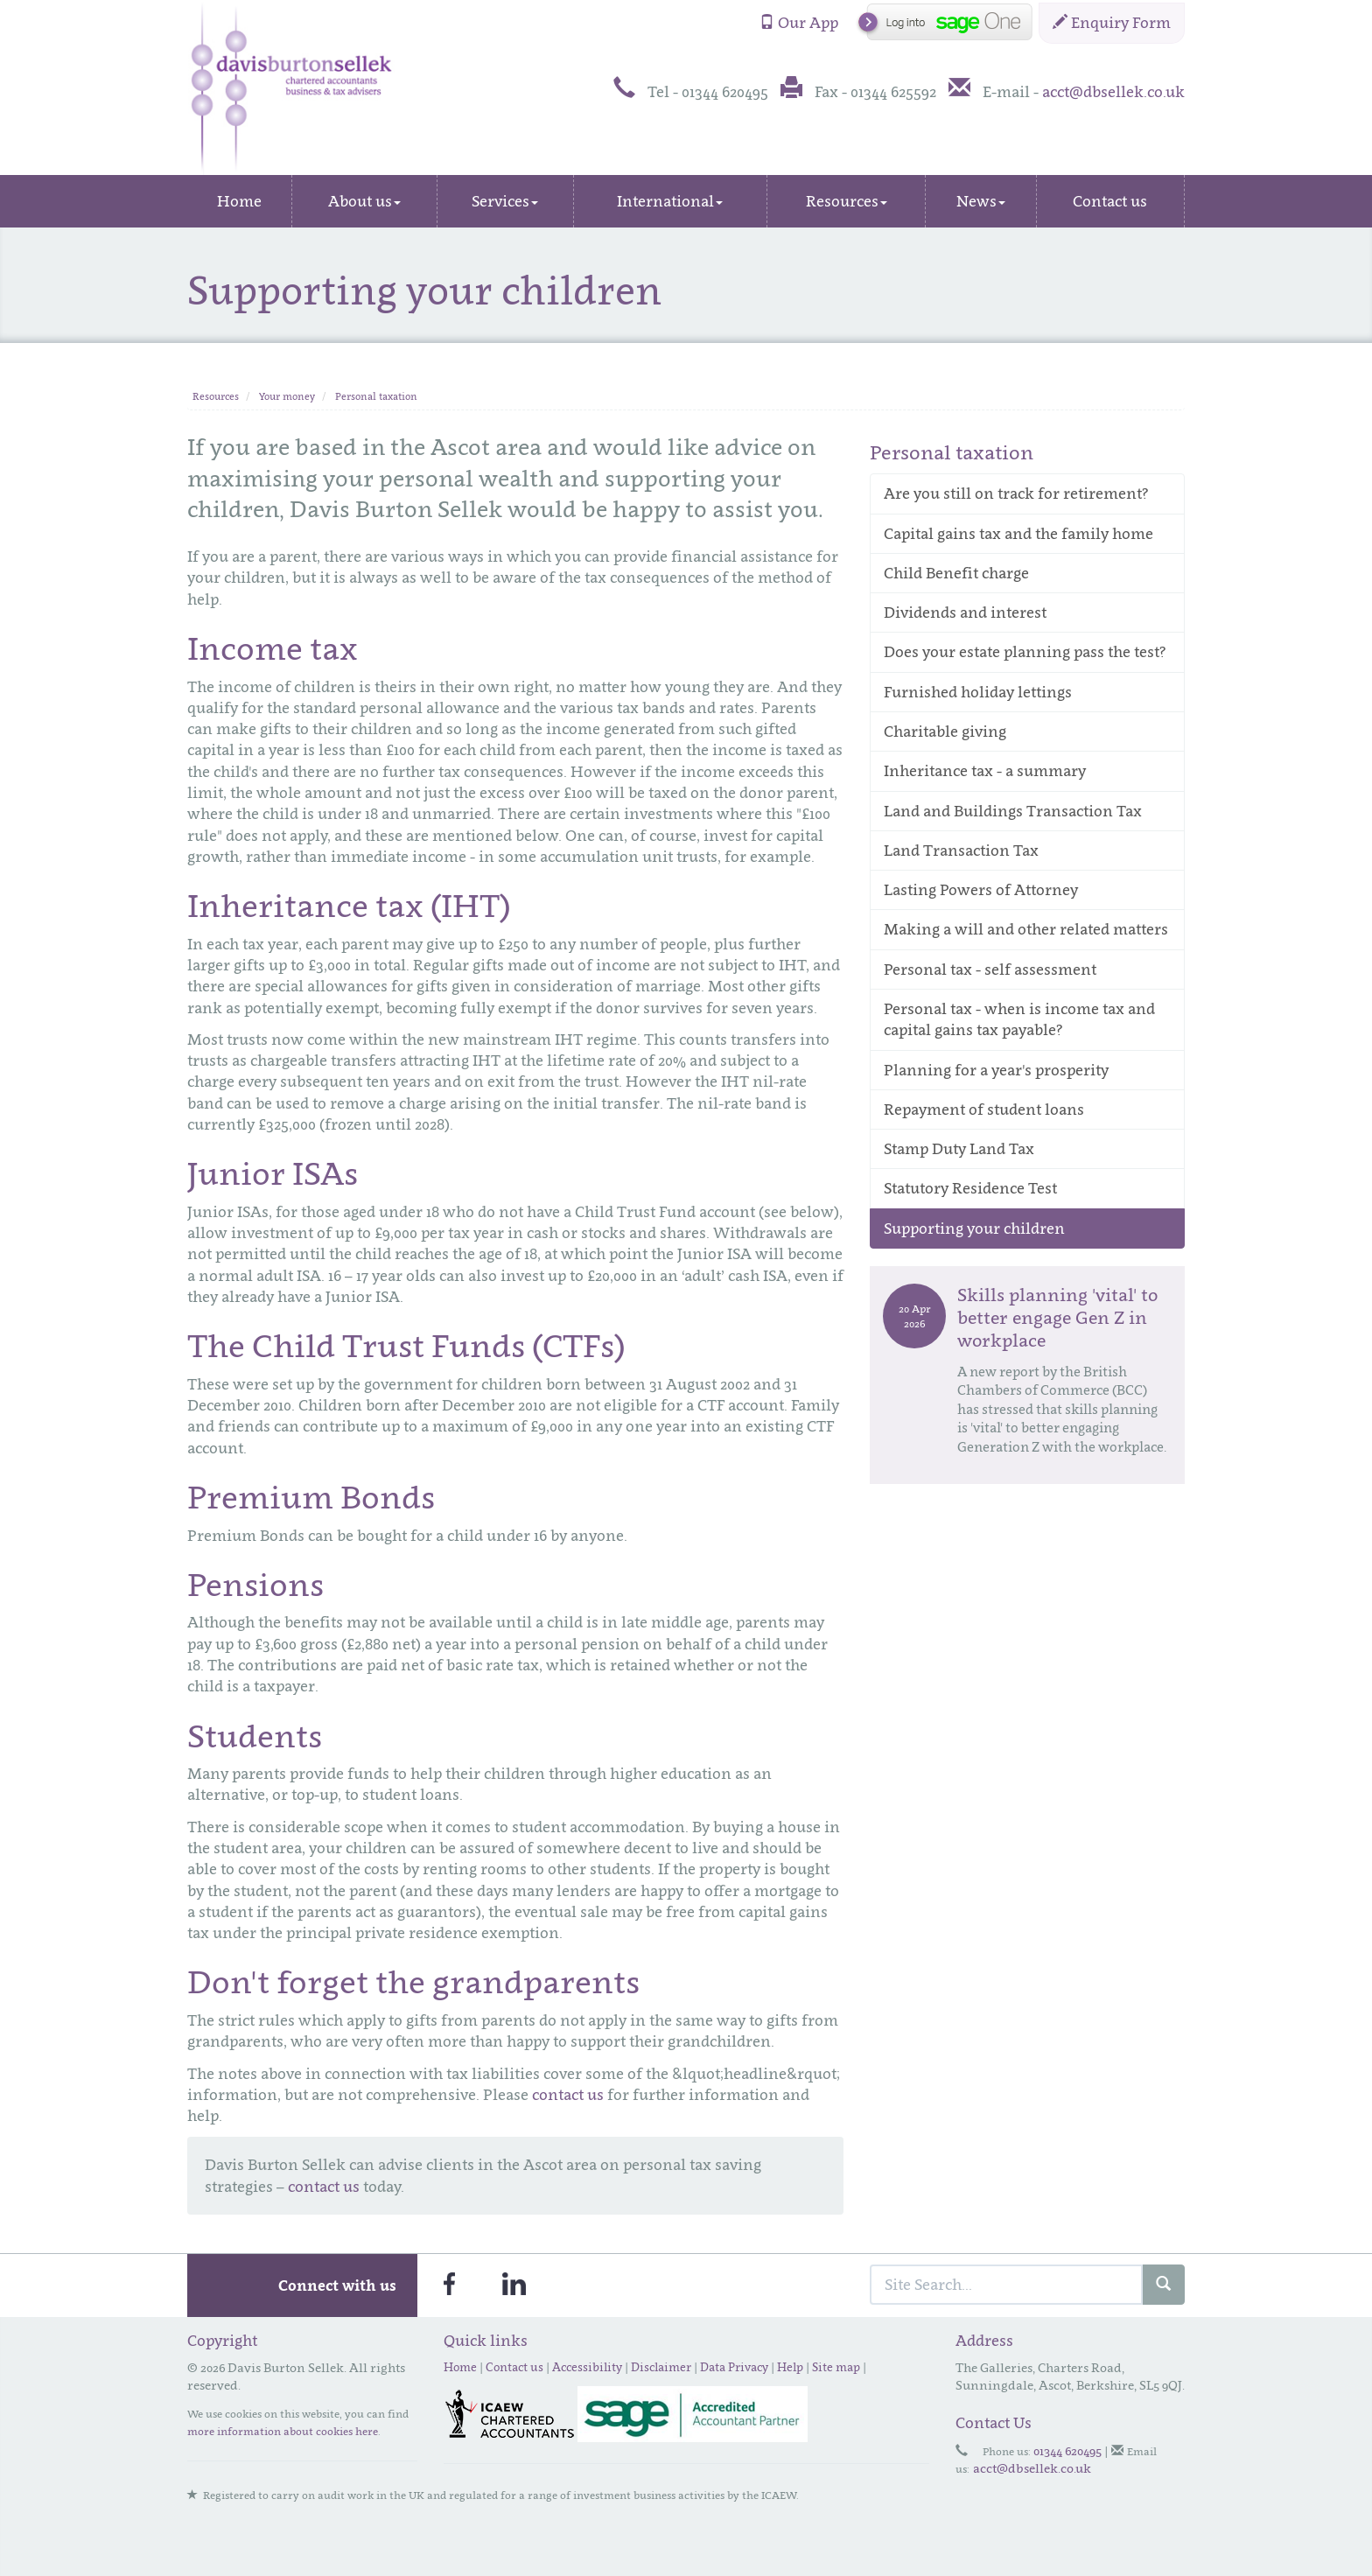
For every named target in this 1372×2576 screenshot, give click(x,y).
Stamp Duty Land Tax (959, 1149)
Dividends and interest (965, 612)
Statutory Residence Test (970, 1188)
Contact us (1110, 201)
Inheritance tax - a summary (985, 771)
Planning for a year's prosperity (996, 1070)
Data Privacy (734, 2367)
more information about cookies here (282, 2431)
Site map (836, 2367)
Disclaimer (661, 2367)
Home (239, 201)
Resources (846, 201)
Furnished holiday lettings (978, 692)
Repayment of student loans (984, 1109)
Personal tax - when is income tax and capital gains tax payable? (1019, 1019)
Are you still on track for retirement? (1016, 493)
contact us (568, 2095)
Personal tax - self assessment (990, 969)
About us (364, 201)
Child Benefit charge (956, 573)
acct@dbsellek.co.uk (1113, 92)
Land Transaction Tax (961, 850)
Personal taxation (376, 396)
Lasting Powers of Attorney (981, 890)
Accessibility (587, 2367)
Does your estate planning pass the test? (1025, 652)
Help (790, 2367)
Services (505, 201)
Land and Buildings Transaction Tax (1013, 811)
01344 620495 (1067, 2450)
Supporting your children (974, 1228)
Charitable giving (945, 731)
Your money (287, 396)
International (670, 201)
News (980, 201)
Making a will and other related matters (1026, 929)
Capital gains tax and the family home (1018, 533)
